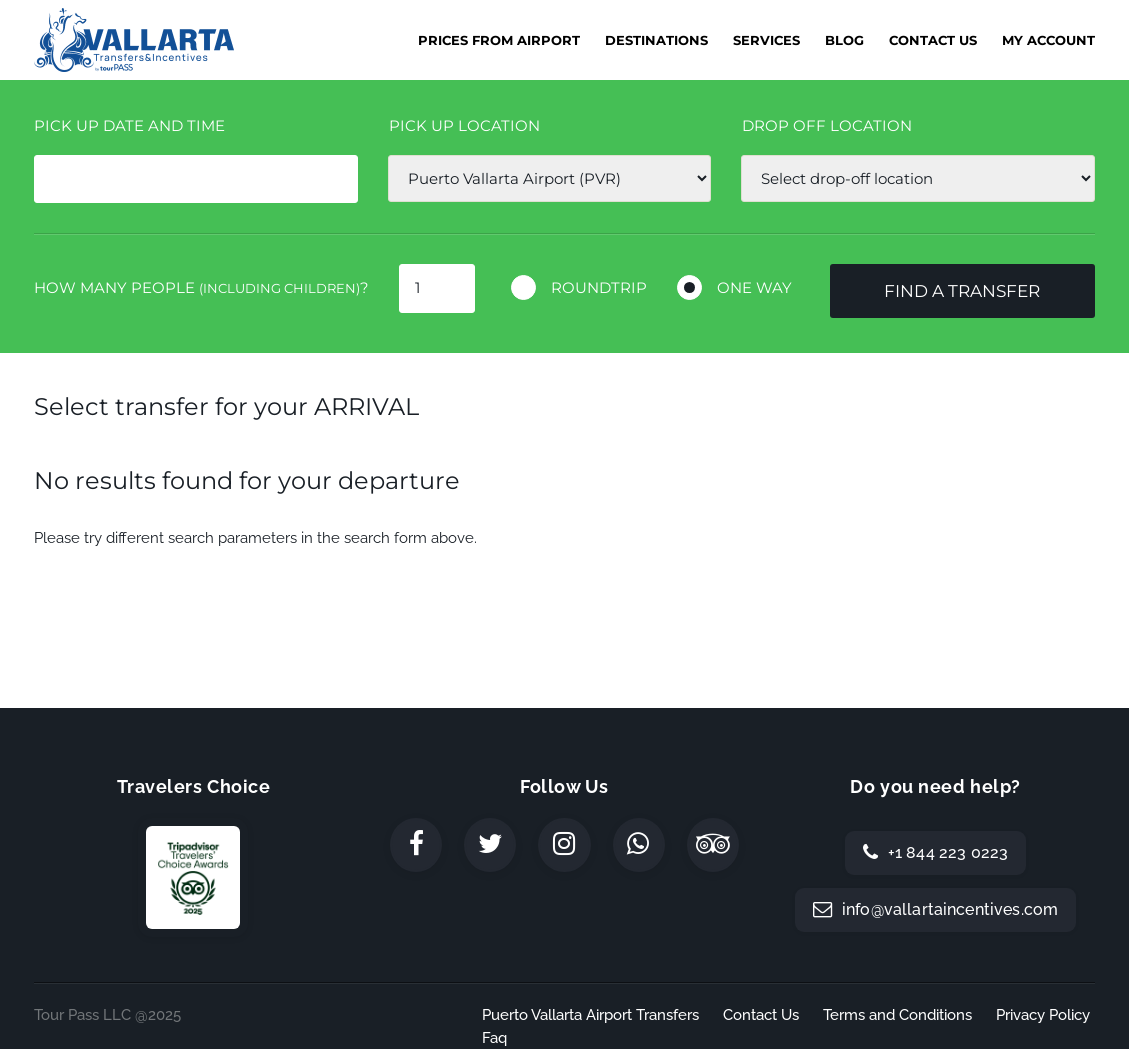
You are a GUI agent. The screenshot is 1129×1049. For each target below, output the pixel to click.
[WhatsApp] (639, 845)
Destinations (656, 40)
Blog (844, 40)
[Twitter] (490, 845)
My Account (1048, 40)
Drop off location (827, 125)
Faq (494, 1038)
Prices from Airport (499, 40)
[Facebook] (416, 845)
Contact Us (933, 40)
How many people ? (201, 287)
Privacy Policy (1043, 1015)
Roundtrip (599, 287)
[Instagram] (564, 845)
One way (754, 287)
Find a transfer (962, 291)
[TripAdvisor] (713, 845)
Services (766, 40)
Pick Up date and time (129, 125)
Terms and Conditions (897, 1015)
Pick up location (464, 125)
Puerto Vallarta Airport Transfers (590, 1015)
